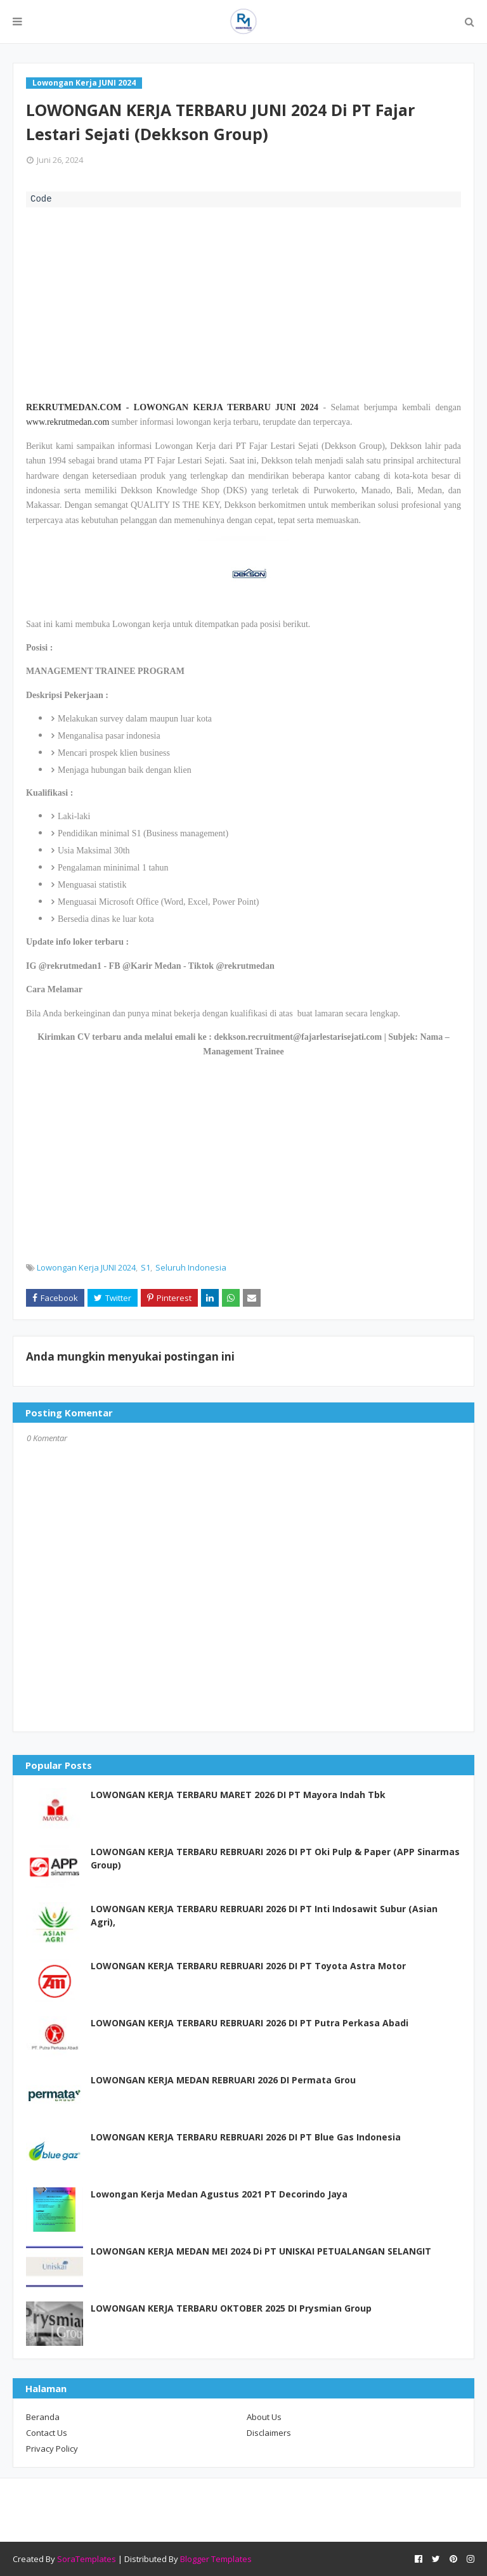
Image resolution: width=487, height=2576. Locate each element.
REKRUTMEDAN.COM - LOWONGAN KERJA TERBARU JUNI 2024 (172, 407)
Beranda (43, 2417)
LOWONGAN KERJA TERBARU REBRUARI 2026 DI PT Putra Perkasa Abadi (249, 2023)
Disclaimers (269, 2432)
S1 (145, 1267)
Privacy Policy (52, 2448)
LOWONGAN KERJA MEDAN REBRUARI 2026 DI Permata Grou (223, 2080)
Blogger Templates (216, 2559)
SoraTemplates (86, 2559)
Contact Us (46, 2432)
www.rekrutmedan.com (67, 422)
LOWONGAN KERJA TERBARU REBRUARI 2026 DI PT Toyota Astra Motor (248, 1966)
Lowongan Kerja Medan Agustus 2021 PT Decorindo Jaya (219, 2194)
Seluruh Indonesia (190, 1267)
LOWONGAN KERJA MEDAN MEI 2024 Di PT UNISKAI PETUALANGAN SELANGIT (261, 2251)
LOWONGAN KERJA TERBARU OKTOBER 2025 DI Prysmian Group (231, 2308)
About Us (264, 2417)
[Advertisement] (243, 302)
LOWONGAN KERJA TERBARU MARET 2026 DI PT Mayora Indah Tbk (238, 1795)
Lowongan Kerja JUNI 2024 (86, 1267)
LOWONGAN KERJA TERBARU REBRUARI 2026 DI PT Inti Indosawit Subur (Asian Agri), (264, 1915)
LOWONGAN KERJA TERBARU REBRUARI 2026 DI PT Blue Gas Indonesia (246, 2137)
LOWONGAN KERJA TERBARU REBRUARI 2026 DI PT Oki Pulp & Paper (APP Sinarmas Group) (275, 1858)
